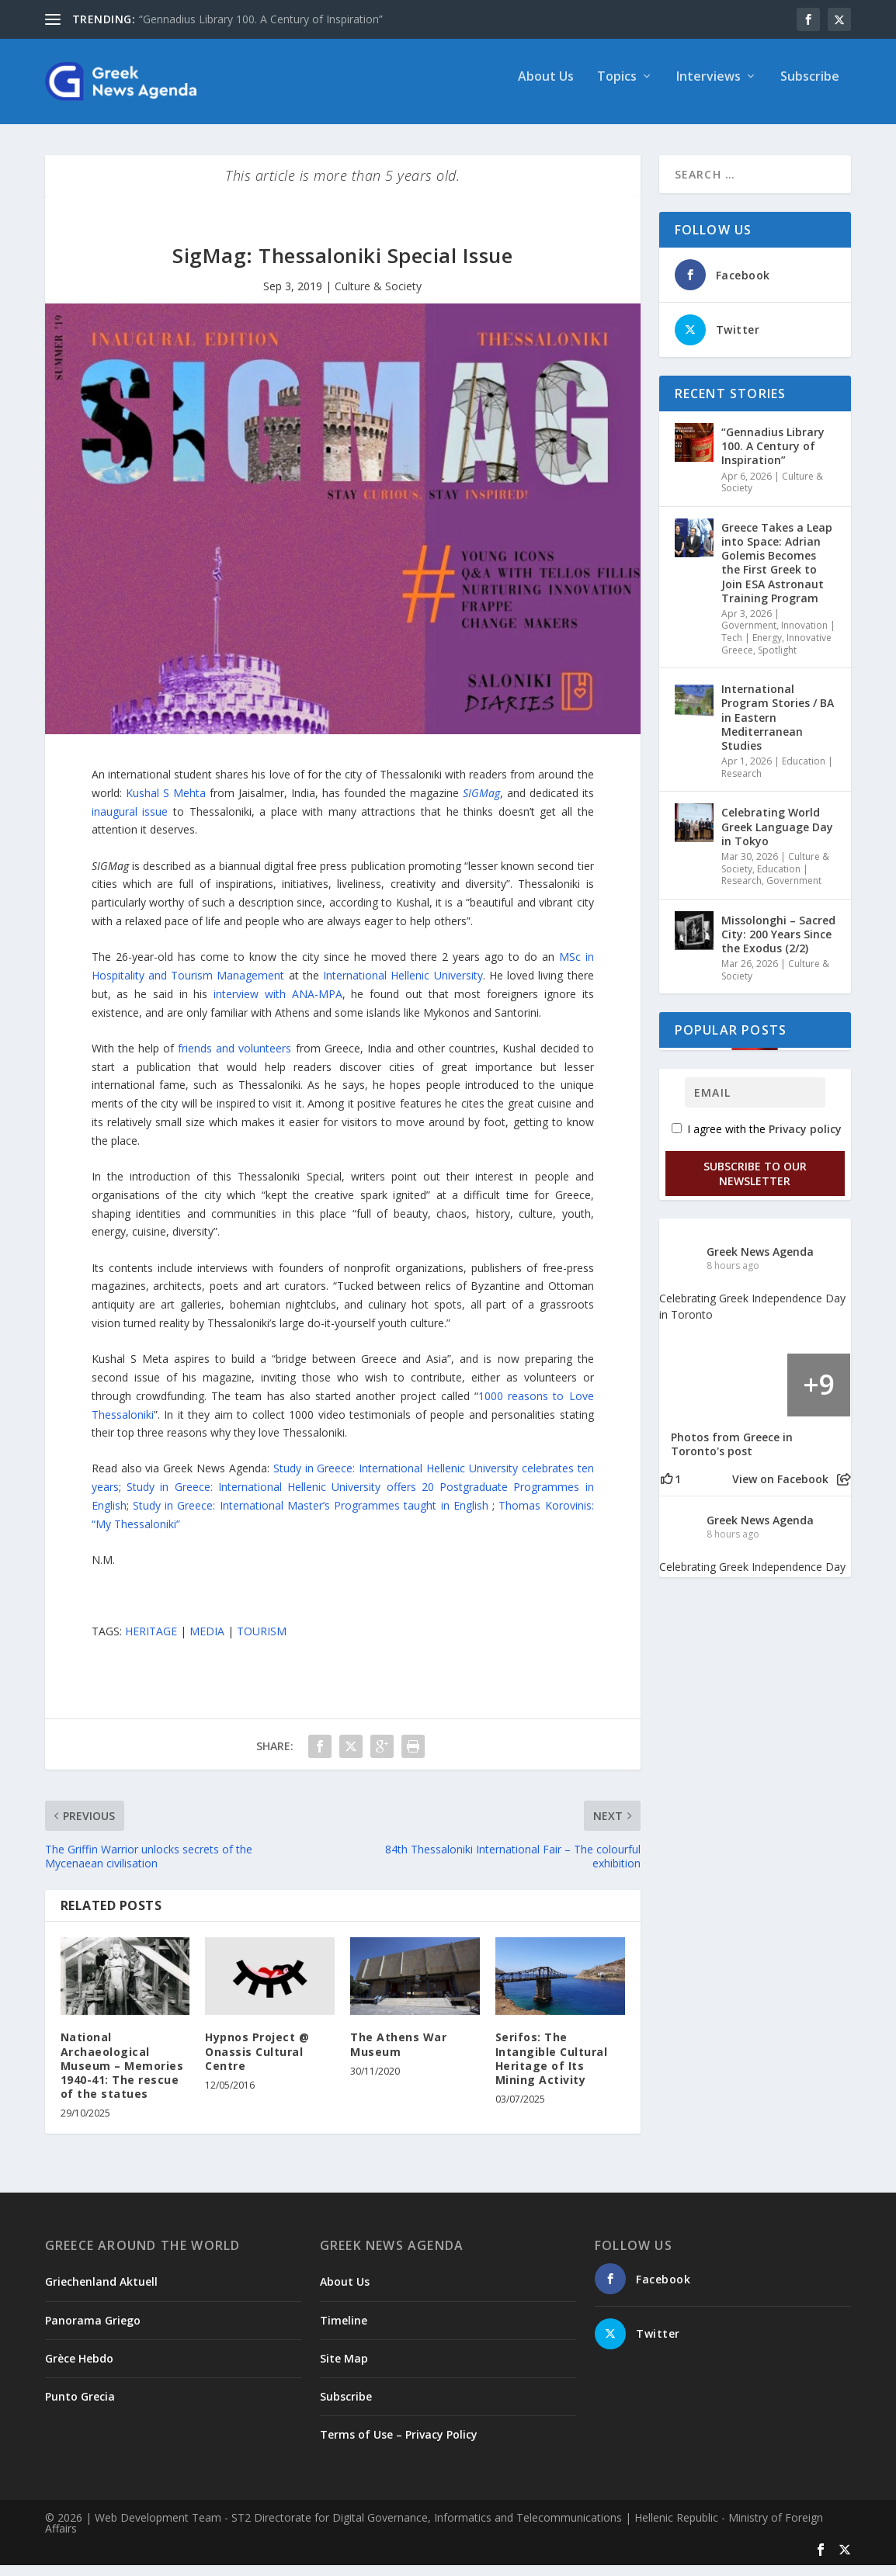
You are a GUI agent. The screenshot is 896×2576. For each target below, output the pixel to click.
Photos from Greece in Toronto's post (732, 1455)
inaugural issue (130, 822)
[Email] (755, 1103)
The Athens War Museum (398, 2054)
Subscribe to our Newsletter (755, 1184)
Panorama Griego (93, 2331)
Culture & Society (378, 296)
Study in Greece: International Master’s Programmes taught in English (312, 1516)
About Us (546, 88)
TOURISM (262, 1642)
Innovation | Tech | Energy (778, 642)
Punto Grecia (80, 2407)
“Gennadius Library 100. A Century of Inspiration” (261, 19)
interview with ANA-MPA (278, 1004)
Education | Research (764, 886)
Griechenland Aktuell (101, 2292)
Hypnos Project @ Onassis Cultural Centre (257, 2061)
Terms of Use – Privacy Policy (399, 2445)
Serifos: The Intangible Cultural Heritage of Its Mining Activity (551, 2069)
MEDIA (206, 1642)
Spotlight (777, 660)
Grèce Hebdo (79, 2369)
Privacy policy (805, 1139)
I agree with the (757, 1139)
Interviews (708, 88)
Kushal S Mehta (166, 803)
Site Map (344, 2369)
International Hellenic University (403, 986)
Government (748, 636)
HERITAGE (151, 1642)
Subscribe (809, 88)
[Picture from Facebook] (691, 1395)
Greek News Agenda (760, 1262)
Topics (617, 88)
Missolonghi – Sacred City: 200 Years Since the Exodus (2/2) (778, 945)
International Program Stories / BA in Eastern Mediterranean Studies (777, 728)
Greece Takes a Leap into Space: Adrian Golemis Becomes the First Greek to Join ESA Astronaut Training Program (776, 573)
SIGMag (481, 803)
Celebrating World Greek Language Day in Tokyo (777, 837)
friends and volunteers (234, 1059)
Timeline (343, 2331)
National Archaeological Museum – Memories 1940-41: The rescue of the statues (122, 2076)
